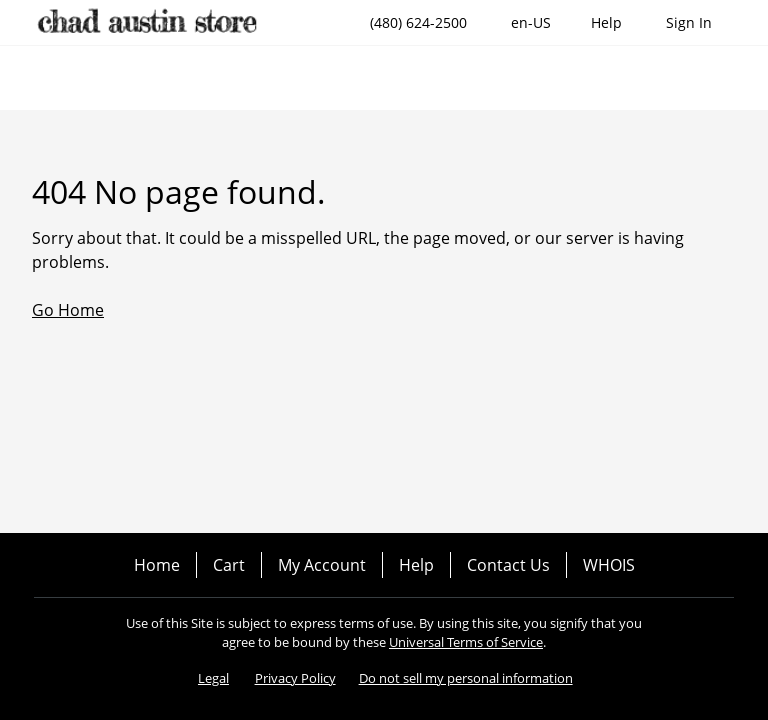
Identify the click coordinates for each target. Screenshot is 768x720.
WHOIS (609, 565)
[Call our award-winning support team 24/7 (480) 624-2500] (606, 22)
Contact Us (508, 565)
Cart (229, 565)
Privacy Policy (295, 678)
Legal (213, 678)
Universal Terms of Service (466, 642)
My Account (322, 565)
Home (157, 565)
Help (416, 565)
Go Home (68, 310)
